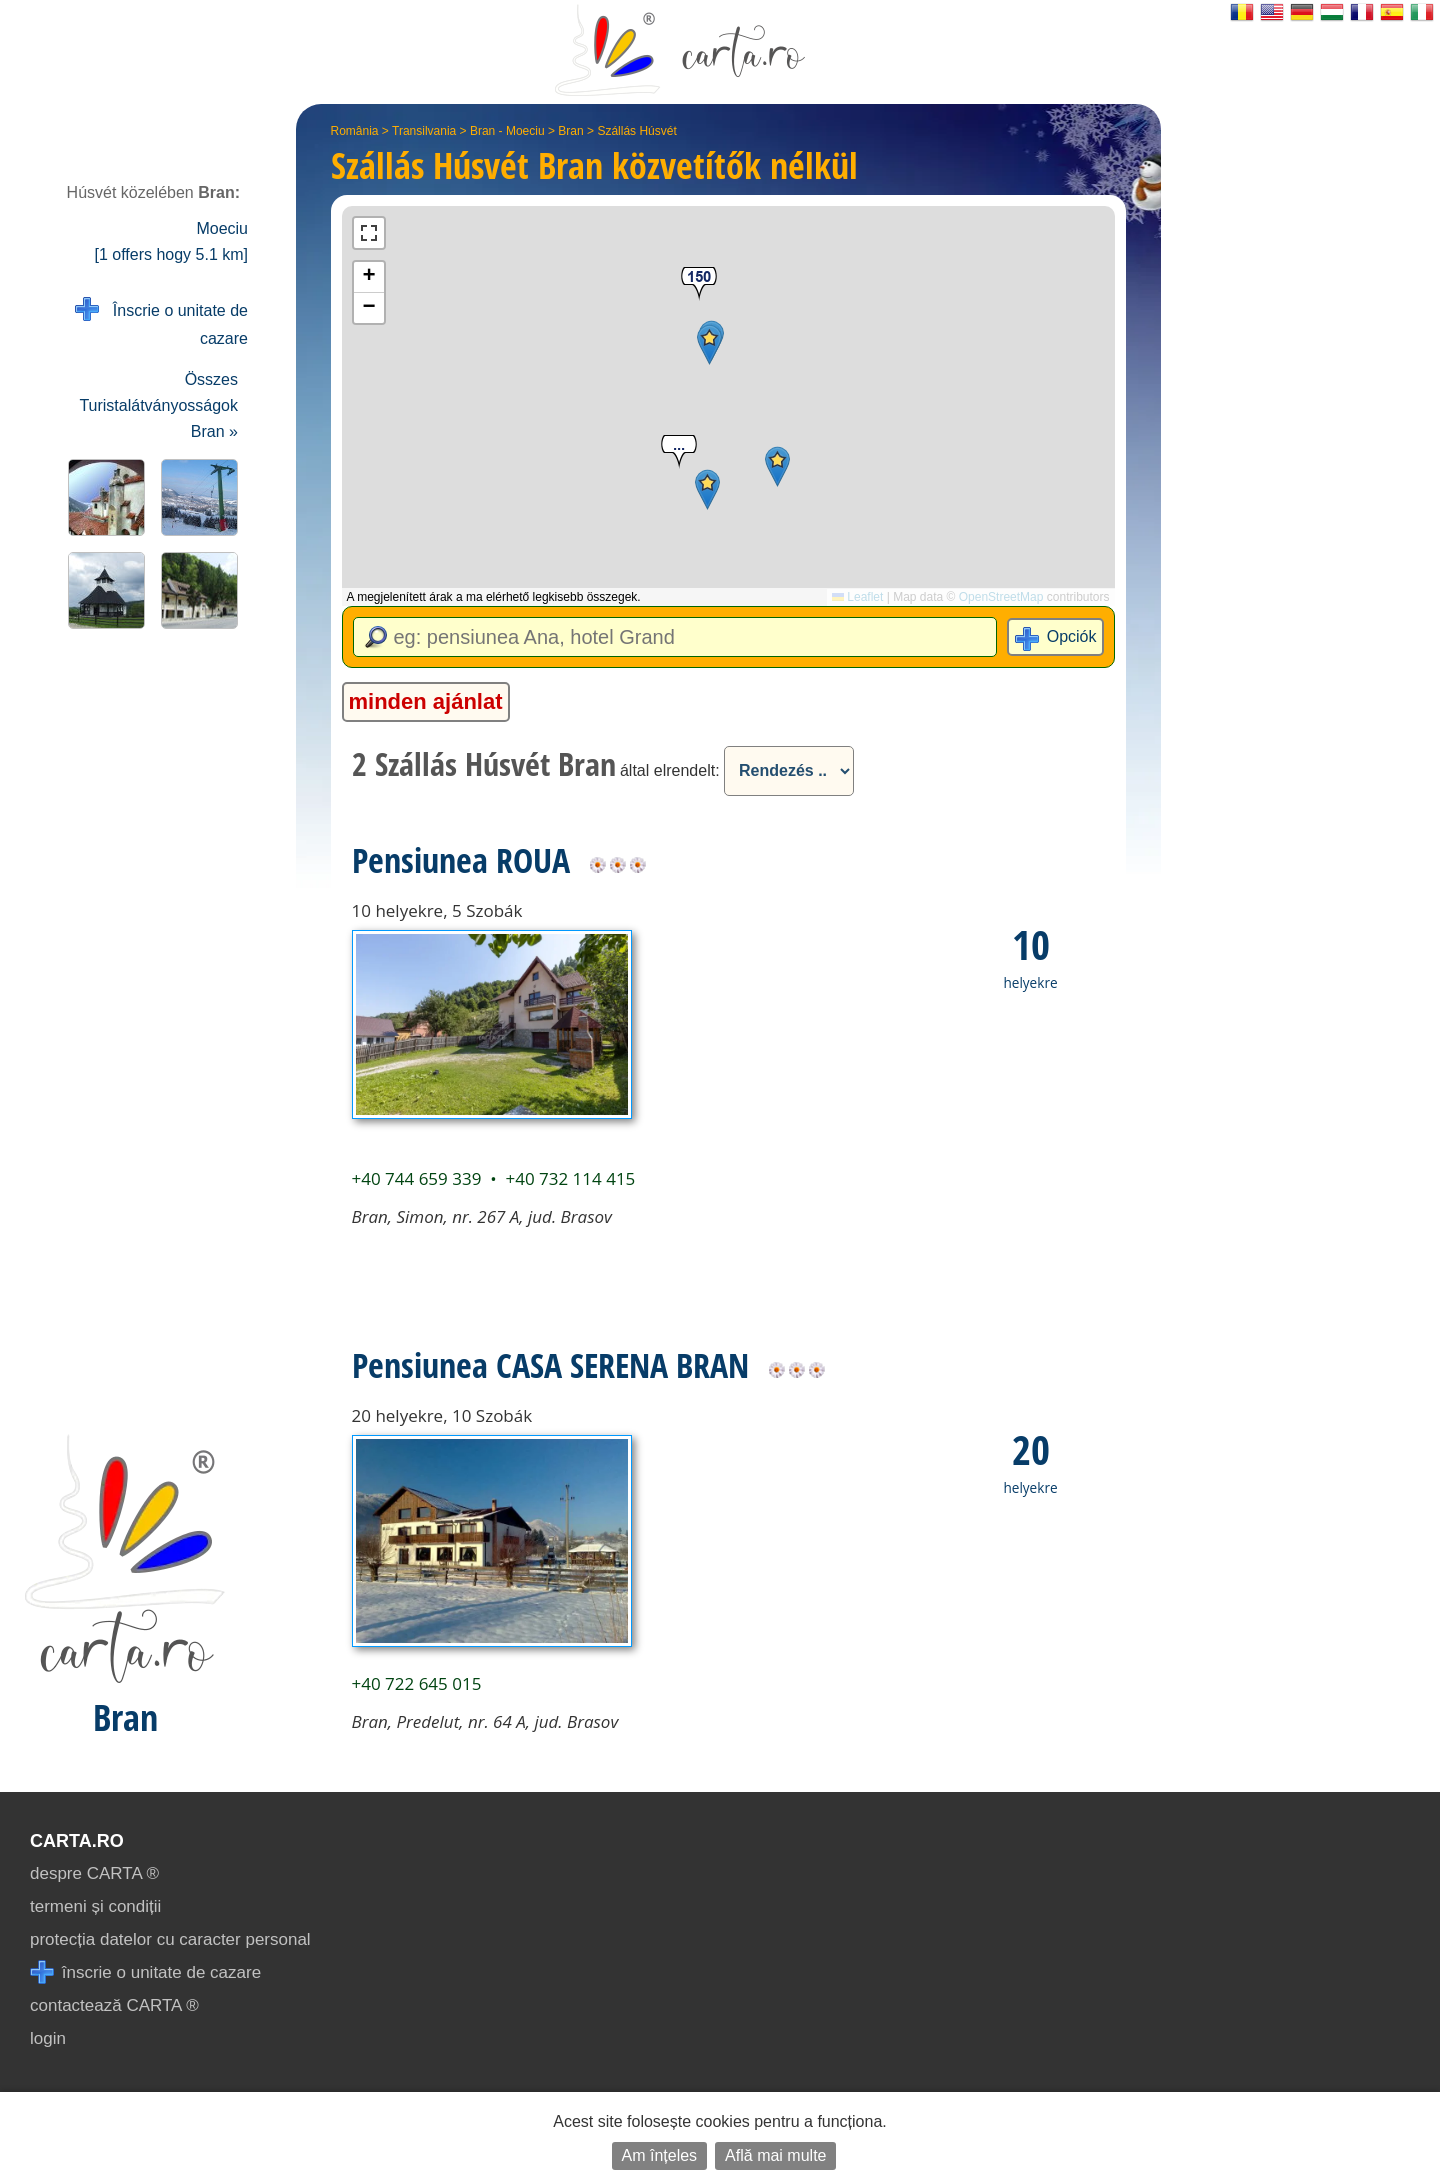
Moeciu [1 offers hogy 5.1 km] (171, 241)
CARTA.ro (77, 1841)
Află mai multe (775, 2155)
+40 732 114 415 (570, 1178)
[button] (777, 466)
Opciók (1072, 636)
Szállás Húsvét (636, 131)
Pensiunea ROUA (461, 860)
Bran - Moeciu (507, 131)
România (355, 131)
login (48, 2038)
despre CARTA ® (94, 1873)
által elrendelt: (670, 770)
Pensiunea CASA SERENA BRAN (550, 1365)
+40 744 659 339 (417, 1178)
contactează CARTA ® (114, 2005)
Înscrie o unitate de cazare (161, 322)
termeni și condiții (95, 1906)
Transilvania (424, 131)
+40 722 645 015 (417, 1683)
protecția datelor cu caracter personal (170, 1939)
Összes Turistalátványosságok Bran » (158, 405)
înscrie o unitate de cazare (145, 1972)
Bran (570, 131)
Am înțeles (660, 2155)
